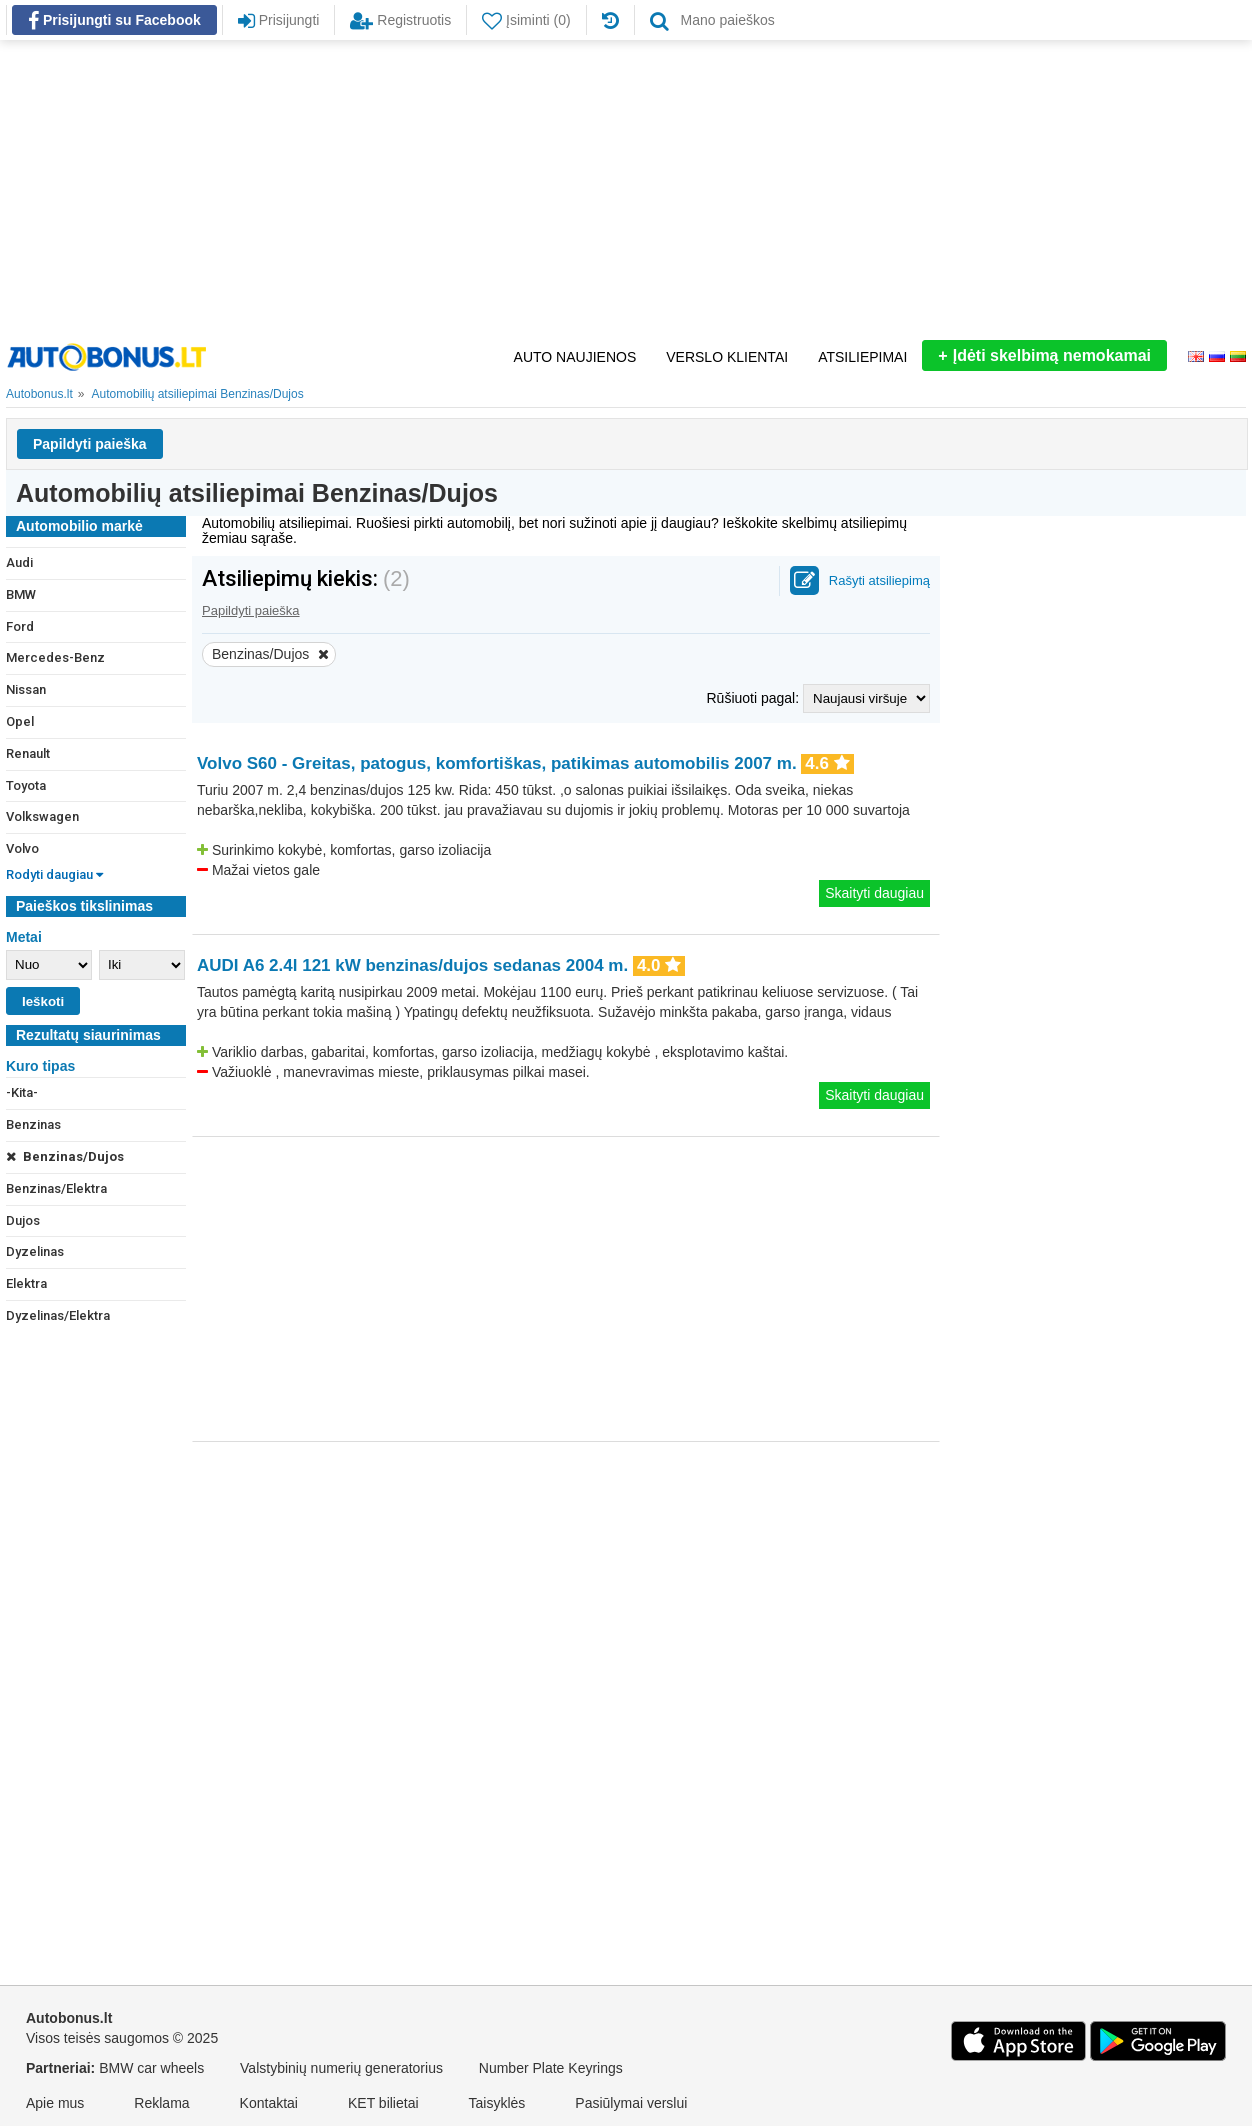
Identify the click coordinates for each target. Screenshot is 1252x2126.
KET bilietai (383, 2103)
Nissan (26, 689)
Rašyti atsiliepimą (879, 580)
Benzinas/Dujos (65, 1156)
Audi (19, 562)
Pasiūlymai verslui (631, 2103)
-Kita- (22, 1092)
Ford (20, 626)
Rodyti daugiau (54, 874)
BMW (21, 594)
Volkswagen (42, 816)
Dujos (23, 1220)
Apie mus (55, 2103)
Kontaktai (269, 2103)
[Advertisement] (626, 190)
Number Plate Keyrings (551, 2068)
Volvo (22, 848)
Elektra (26, 1283)
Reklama (161, 2103)
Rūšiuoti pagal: (754, 698)
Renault (28, 753)
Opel (20, 721)
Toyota (26, 785)
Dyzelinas (35, 1251)
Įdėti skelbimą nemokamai (1044, 355)
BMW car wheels (151, 2068)
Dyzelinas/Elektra (58, 1315)
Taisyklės (497, 2103)
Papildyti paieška (90, 444)
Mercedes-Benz (55, 657)
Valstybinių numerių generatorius (341, 2068)
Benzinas (33, 1124)
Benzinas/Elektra (56, 1188)
